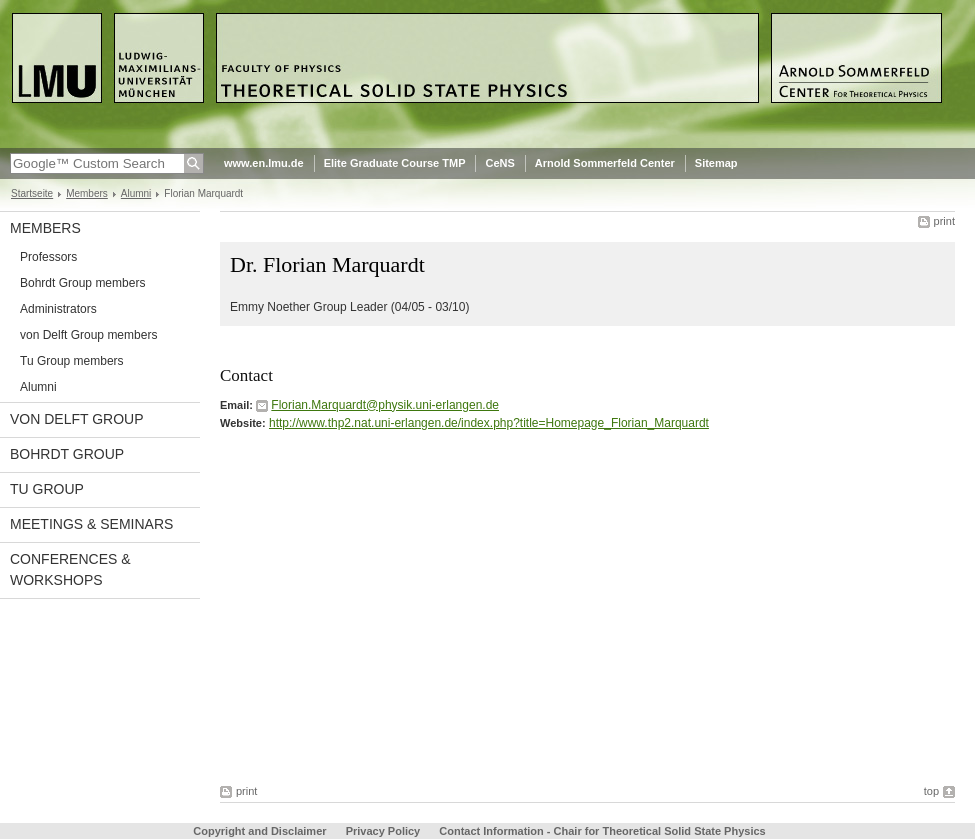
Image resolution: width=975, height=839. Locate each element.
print (944, 221)
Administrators (58, 309)
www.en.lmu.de (264, 163)
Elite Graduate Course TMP (395, 163)
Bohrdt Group (67, 454)
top (931, 791)
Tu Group (47, 489)
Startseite (32, 193)
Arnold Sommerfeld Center (605, 163)
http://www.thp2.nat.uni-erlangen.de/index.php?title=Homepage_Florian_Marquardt (489, 423)
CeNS (499, 163)
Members (87, 193)
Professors (48, 257)
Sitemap (716, 163)
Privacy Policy (383, 831)
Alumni (136, 193)
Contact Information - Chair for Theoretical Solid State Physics (602, 831)
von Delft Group (77, 419)
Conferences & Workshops (70, 569)
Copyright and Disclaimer (259, 831)
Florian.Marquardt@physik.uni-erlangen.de (385, 405)
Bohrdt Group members (82, 283)
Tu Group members (72, 361)
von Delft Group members (88, 335)
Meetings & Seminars (91, 524)
